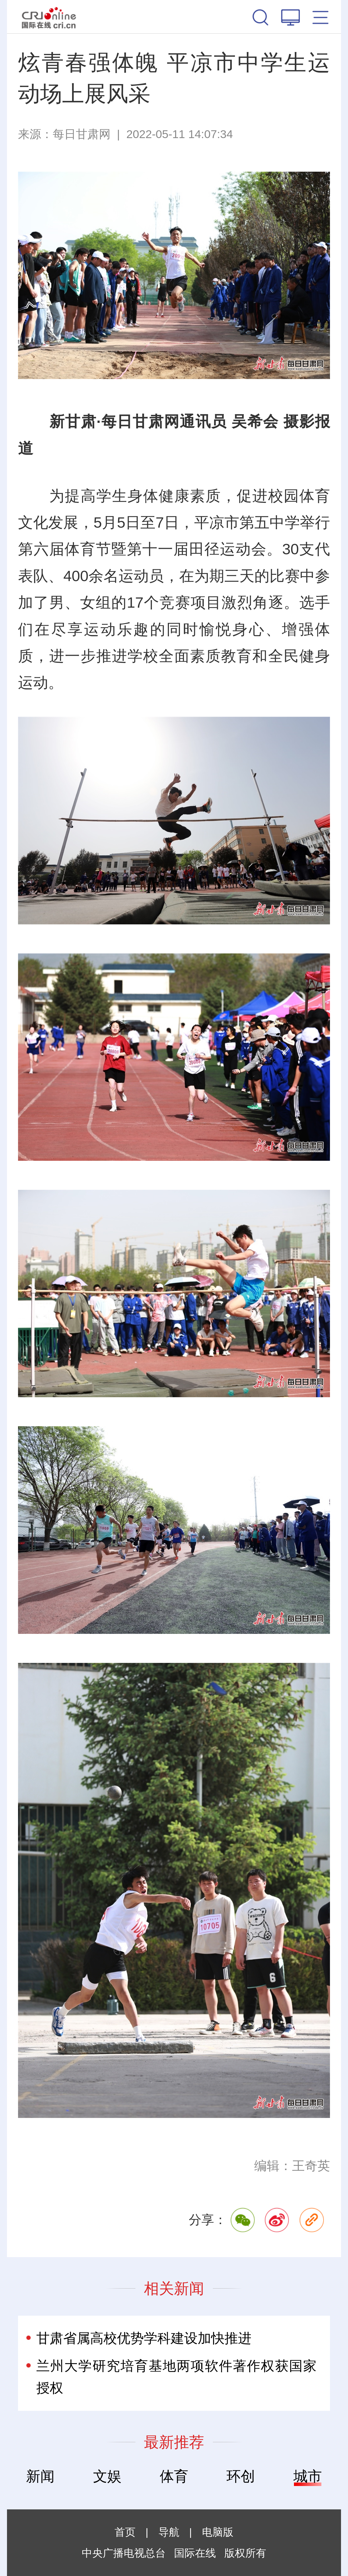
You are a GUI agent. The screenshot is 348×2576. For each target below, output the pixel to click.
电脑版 (217, 2532)
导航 (168, 2532)
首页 (125, 2532)
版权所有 (245, 2553)
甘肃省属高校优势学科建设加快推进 (143, 2338)
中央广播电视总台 (124, 2553)
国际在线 (49, 16)
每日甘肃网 (82, 134)
